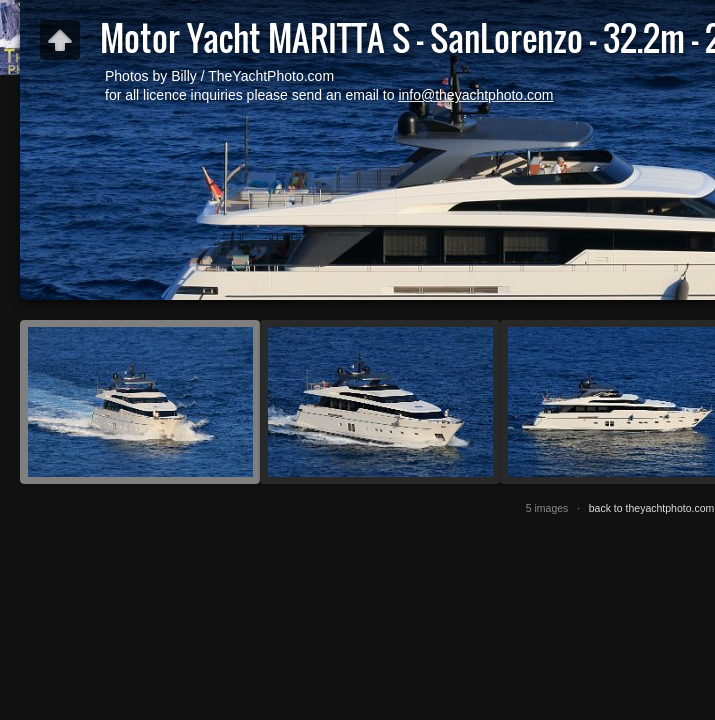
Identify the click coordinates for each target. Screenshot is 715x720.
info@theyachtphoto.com (475, 95)
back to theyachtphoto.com (652, 508)
